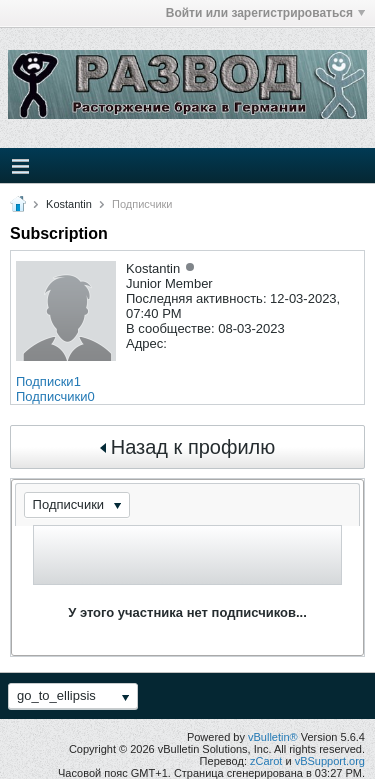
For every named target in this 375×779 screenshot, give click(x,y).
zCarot (266, 761)
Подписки (45, 381)
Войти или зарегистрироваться (265, 13)
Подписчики (52, 396)
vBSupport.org (330, 761)
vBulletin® (273, 737)
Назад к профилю (188, 447)
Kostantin (69, 204)
